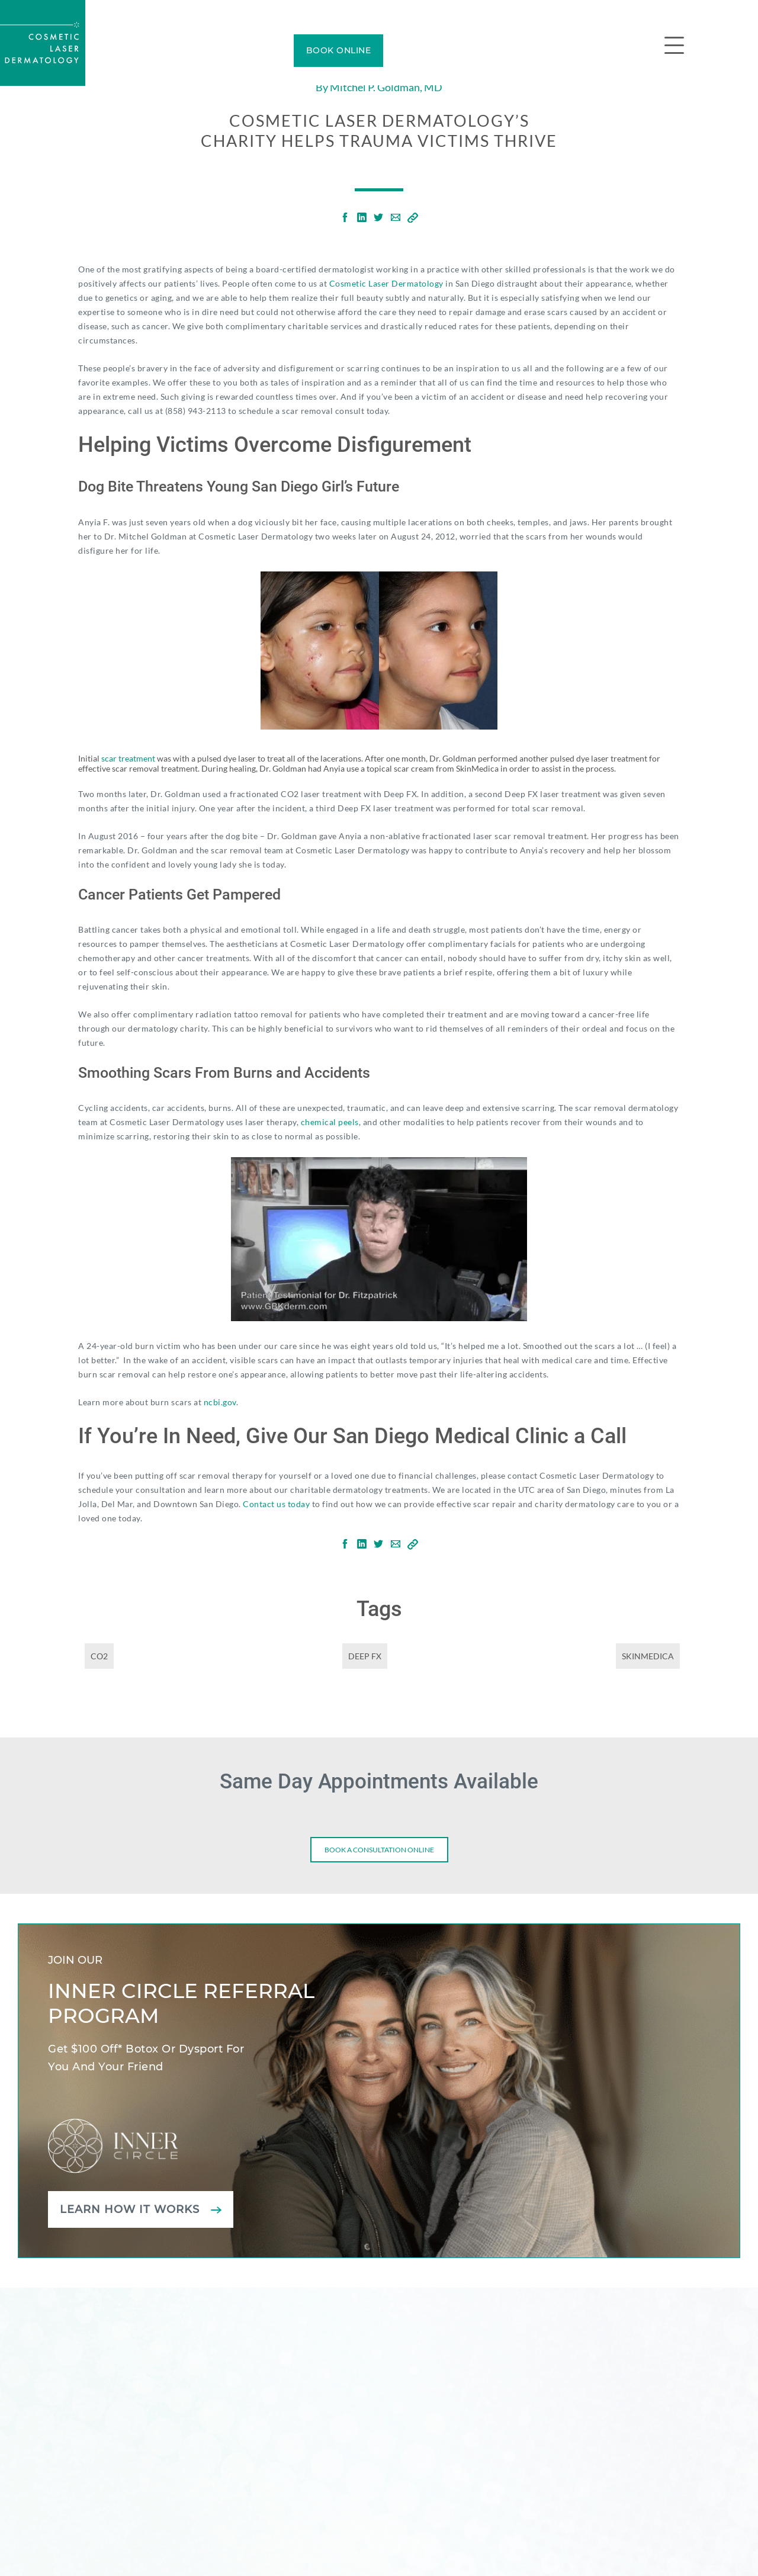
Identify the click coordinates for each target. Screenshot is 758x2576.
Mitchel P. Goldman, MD (386, 87)
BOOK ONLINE (338, 50)
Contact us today (276, 1504)
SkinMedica (648, 1656)
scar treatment (128, 758)
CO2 (99, 1656)
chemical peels (330, 1122)
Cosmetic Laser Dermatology (386, 283)
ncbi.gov (220, 1402)
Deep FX (364, 1656)
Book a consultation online (379, 1849)
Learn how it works (130, 2209)
